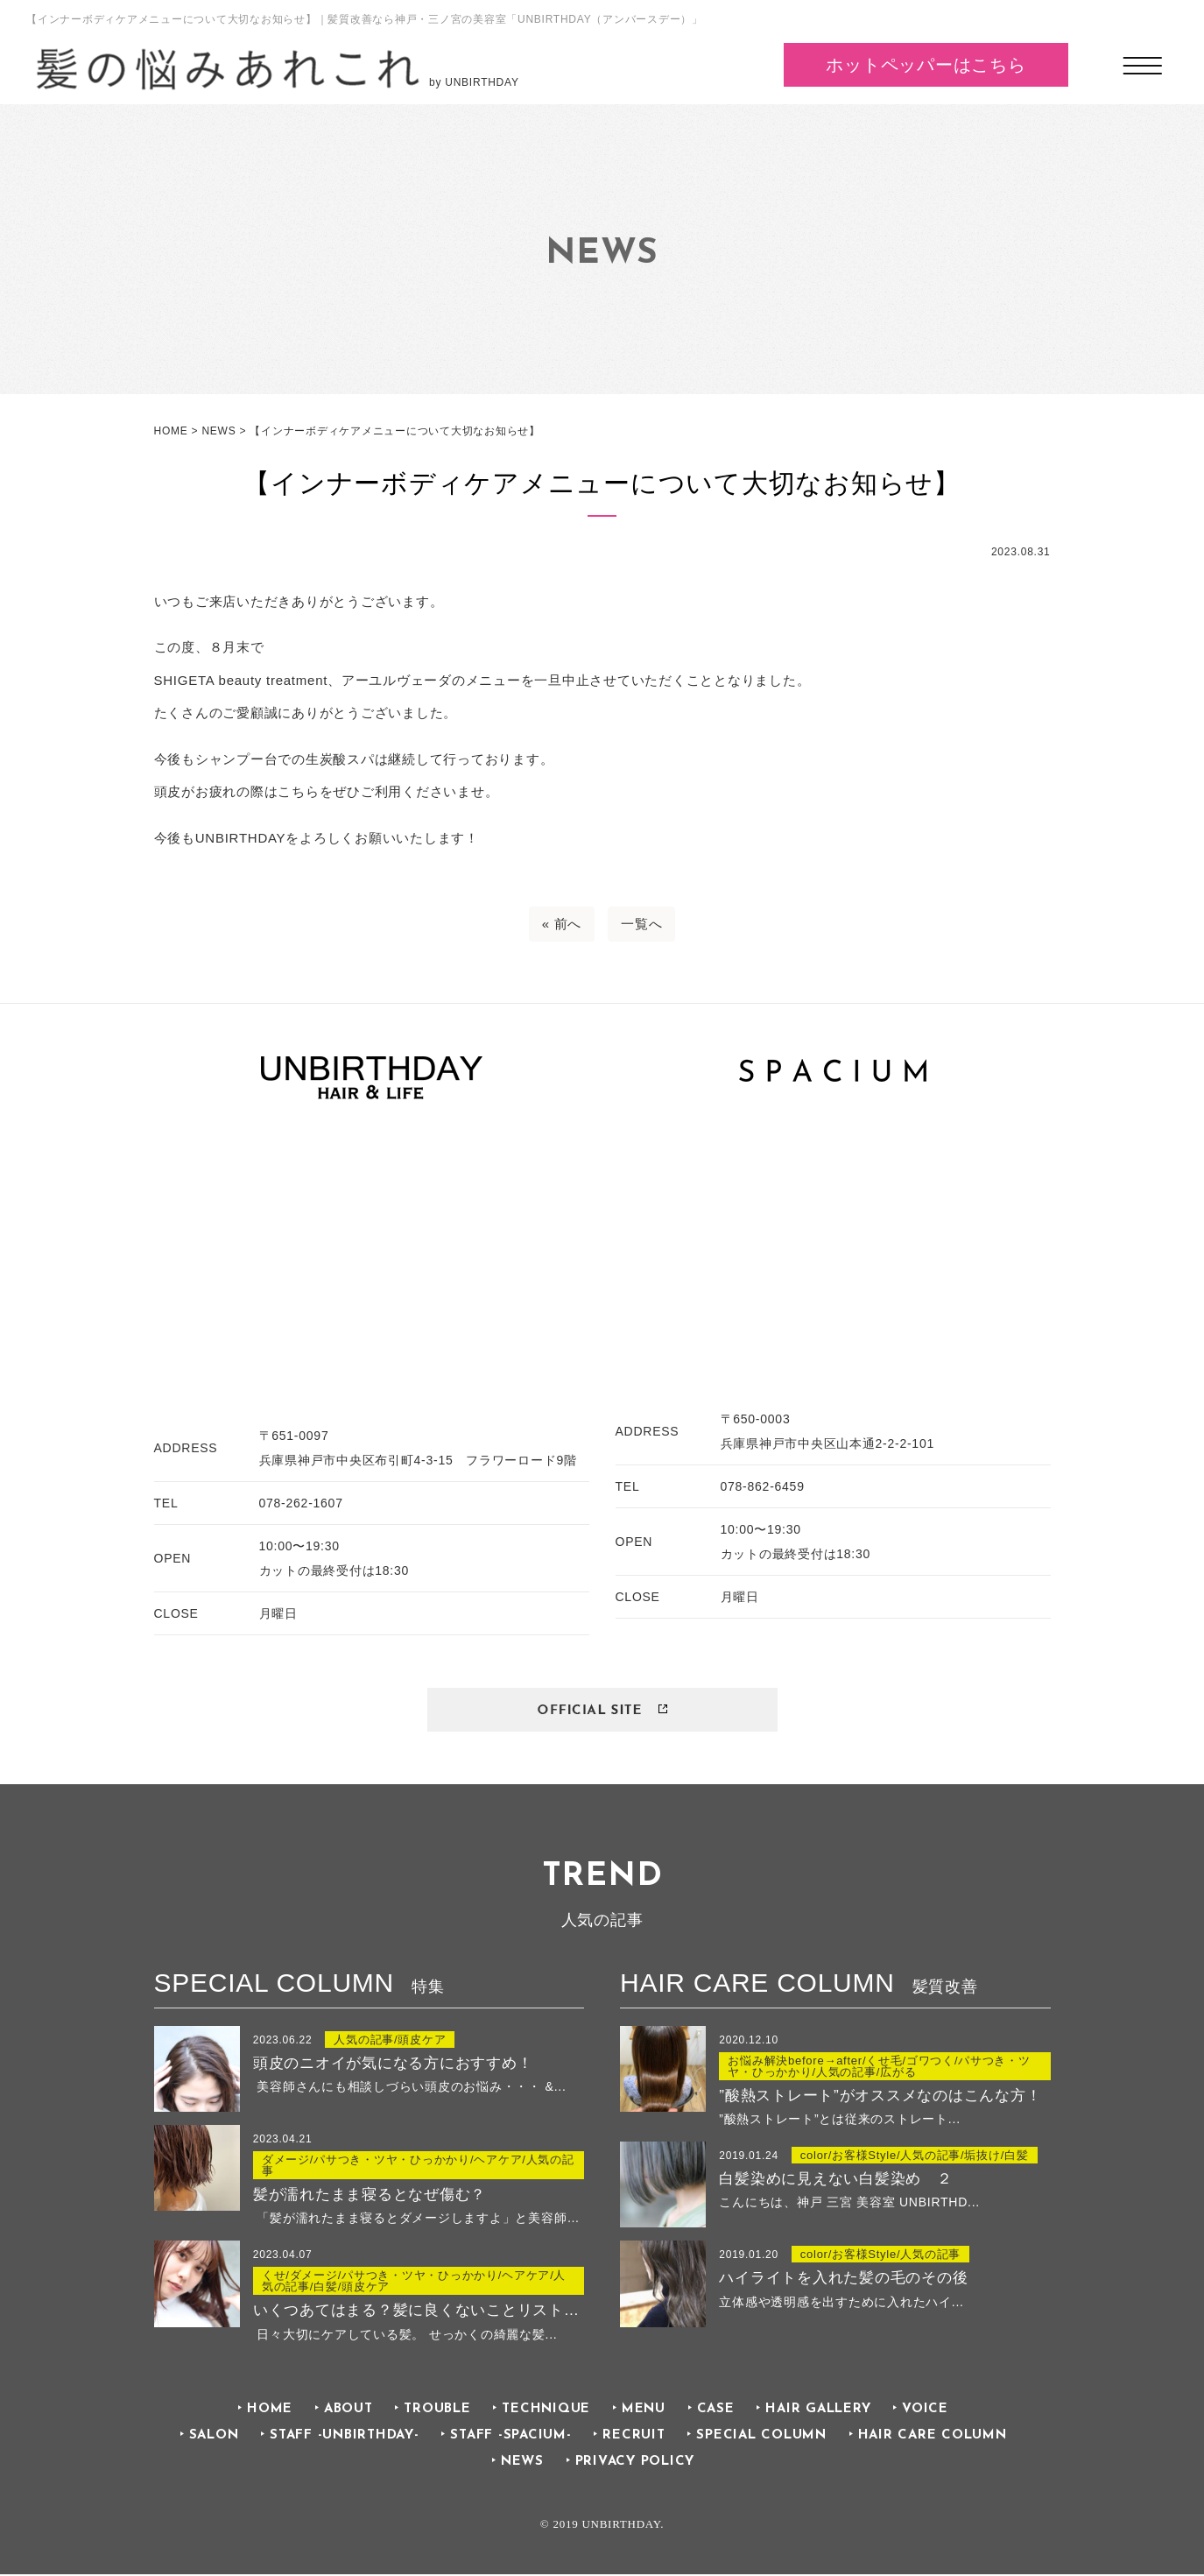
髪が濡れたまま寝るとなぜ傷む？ (369, 2194)
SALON (214, 2437)
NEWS (522, 2464)
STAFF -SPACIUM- (510, 2437)
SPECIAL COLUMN (761, 2437)
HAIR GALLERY (817, 2410)
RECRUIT (633, 2437)
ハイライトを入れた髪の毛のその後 (843, 2279)
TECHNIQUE (546, 2410)
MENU (643, 2410)
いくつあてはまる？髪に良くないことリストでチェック (418, 2312)
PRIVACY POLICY (635, 2464)
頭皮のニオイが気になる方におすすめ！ (393, 2063)
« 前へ (562, 923)
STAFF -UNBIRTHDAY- (344, 2437)
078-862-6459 (763, 1486)
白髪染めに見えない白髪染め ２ (835, 2179)
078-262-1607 (301, 1503)
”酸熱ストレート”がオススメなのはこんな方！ (880, 2095)
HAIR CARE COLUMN (932, 2437)
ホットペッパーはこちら (925, 64)
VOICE (925, 2410)
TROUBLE (437, 2410)
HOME (269, 2410)
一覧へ (641, 923)
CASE (716, 2410)
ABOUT (348, 2410)
